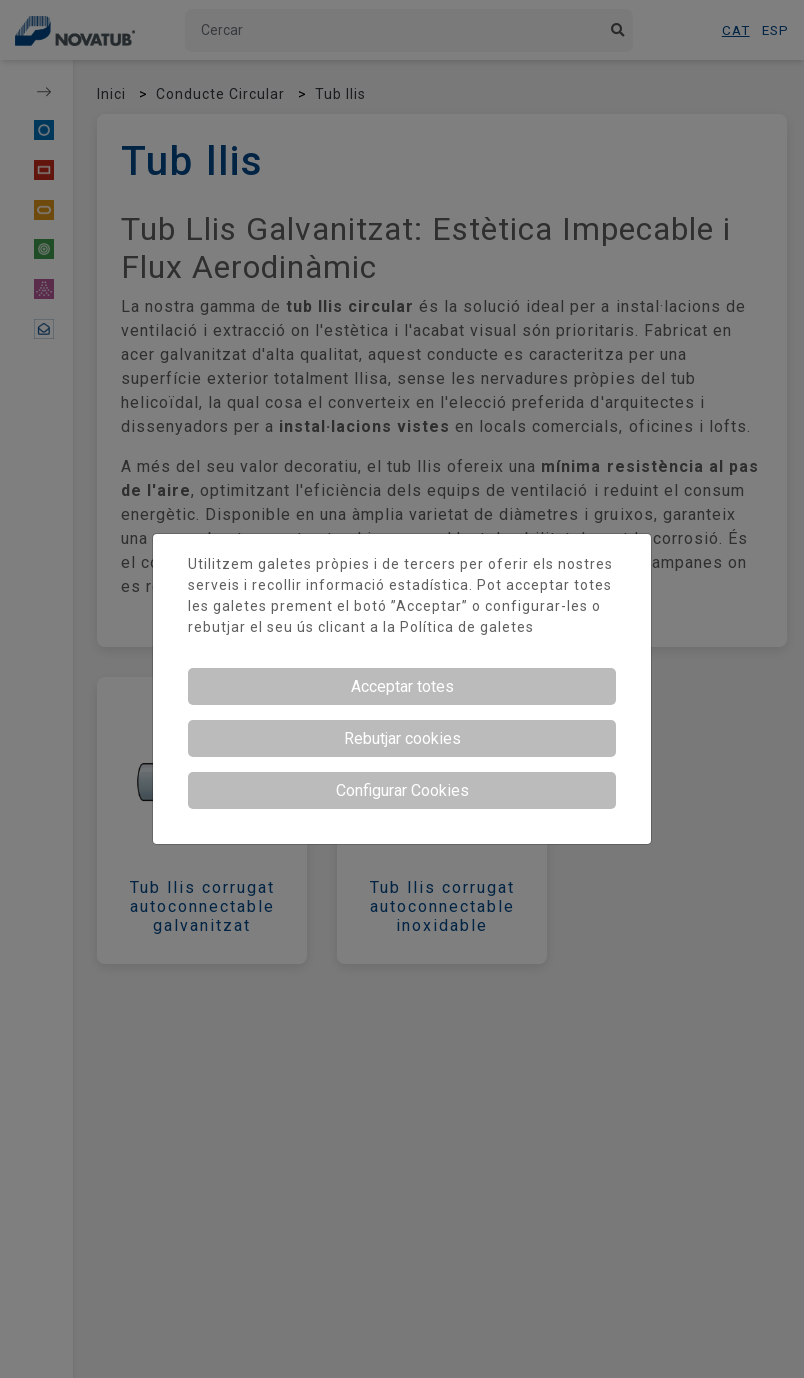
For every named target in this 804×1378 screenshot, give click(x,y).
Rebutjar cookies (402, 738)
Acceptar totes (402, 686)
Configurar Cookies (402, 790)
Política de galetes (467, 627)
